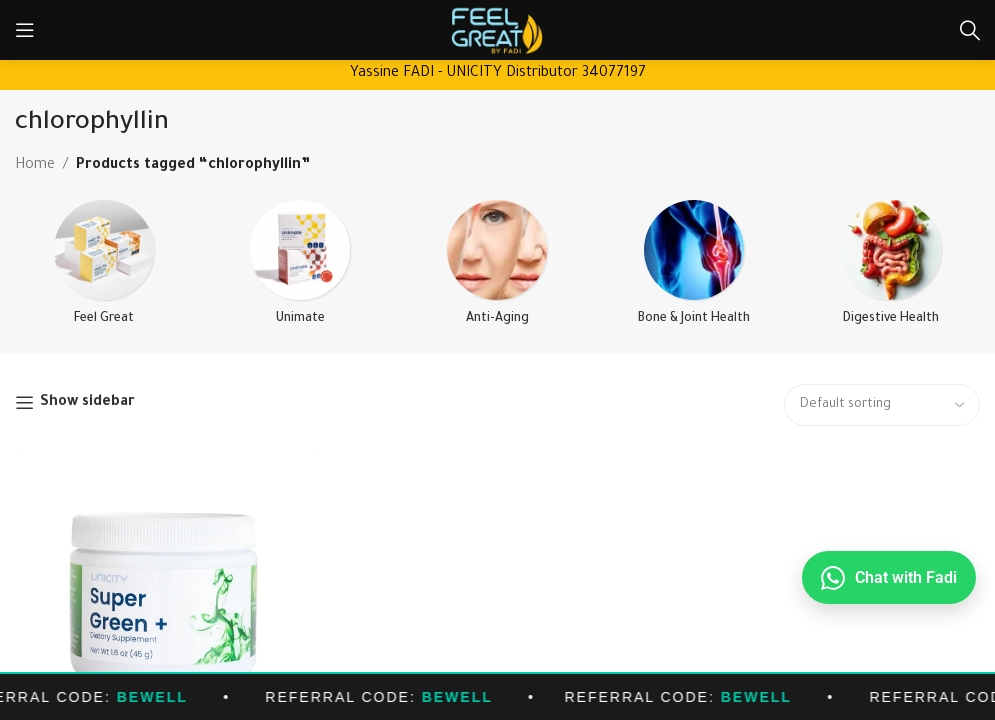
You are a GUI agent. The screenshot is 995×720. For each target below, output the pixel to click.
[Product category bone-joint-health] (694, 270)
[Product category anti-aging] (497, 270)
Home (35, 166)
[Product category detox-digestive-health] (891, 270)
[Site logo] (497, 32)
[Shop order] (882, 405)
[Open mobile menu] (25, 30)
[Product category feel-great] (103, 270)
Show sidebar (87, 403)
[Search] (970, 30)
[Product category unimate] (300, 270)
